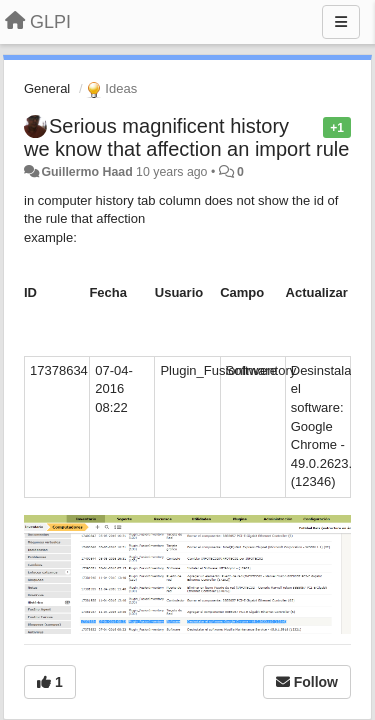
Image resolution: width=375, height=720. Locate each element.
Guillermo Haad (86, 172)
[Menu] (341, 22)
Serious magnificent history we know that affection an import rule (186, 137)
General (47, 88)
